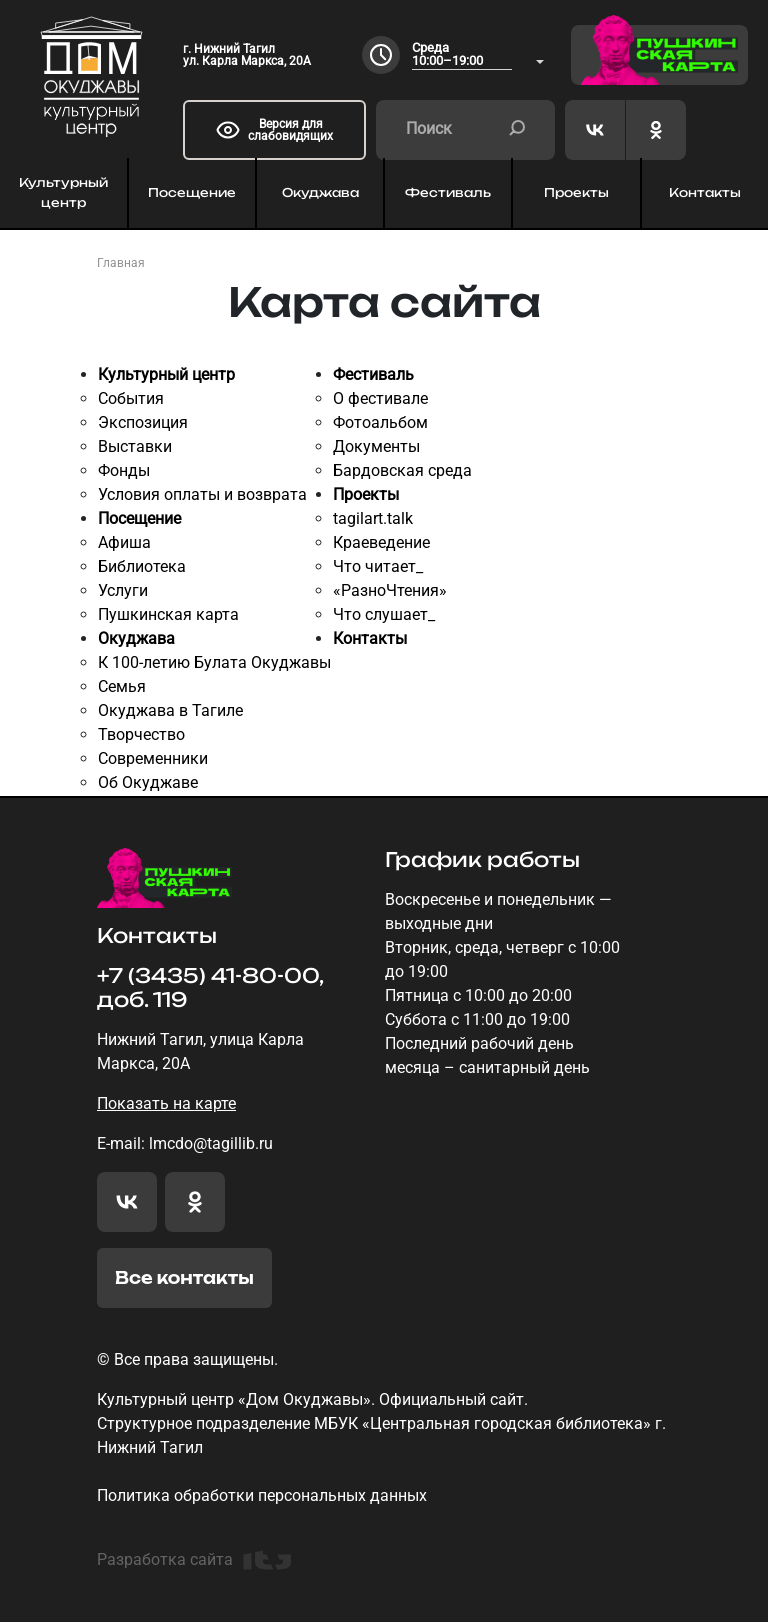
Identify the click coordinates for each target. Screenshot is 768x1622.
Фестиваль (448, 192)
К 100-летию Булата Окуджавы (214, 662)
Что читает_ (378, 566)
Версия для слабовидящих (274, 130)
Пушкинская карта (168, 614)
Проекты (576, 192)
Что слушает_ (384, 614)
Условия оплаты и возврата (202, 494)
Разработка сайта (194, 1560)
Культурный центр (63, 192)
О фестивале (380, 398)
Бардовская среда (402, 470)
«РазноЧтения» (390, 590)
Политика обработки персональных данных (262, 1495)
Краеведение (381, 542)
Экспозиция (143, 422)
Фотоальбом (380, 422)
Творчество (141, 734)
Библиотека (142, 566)
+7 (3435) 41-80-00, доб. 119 (210, 988)
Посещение (192, 192)
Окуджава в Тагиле (170, 710)
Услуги (123, 590)
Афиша (124, 542)
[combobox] (478, 55)
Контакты (370, 638)
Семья (122, 686)
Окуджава (320, 192)
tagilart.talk (373, 518)
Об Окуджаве (148, 782)
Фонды (124, 470)
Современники (153, 758)
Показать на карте (166, 1103)
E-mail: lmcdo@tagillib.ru (185, 1143)
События (131, 398)
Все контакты (184, 1278)
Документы (376, 446)
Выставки (135, 446)
